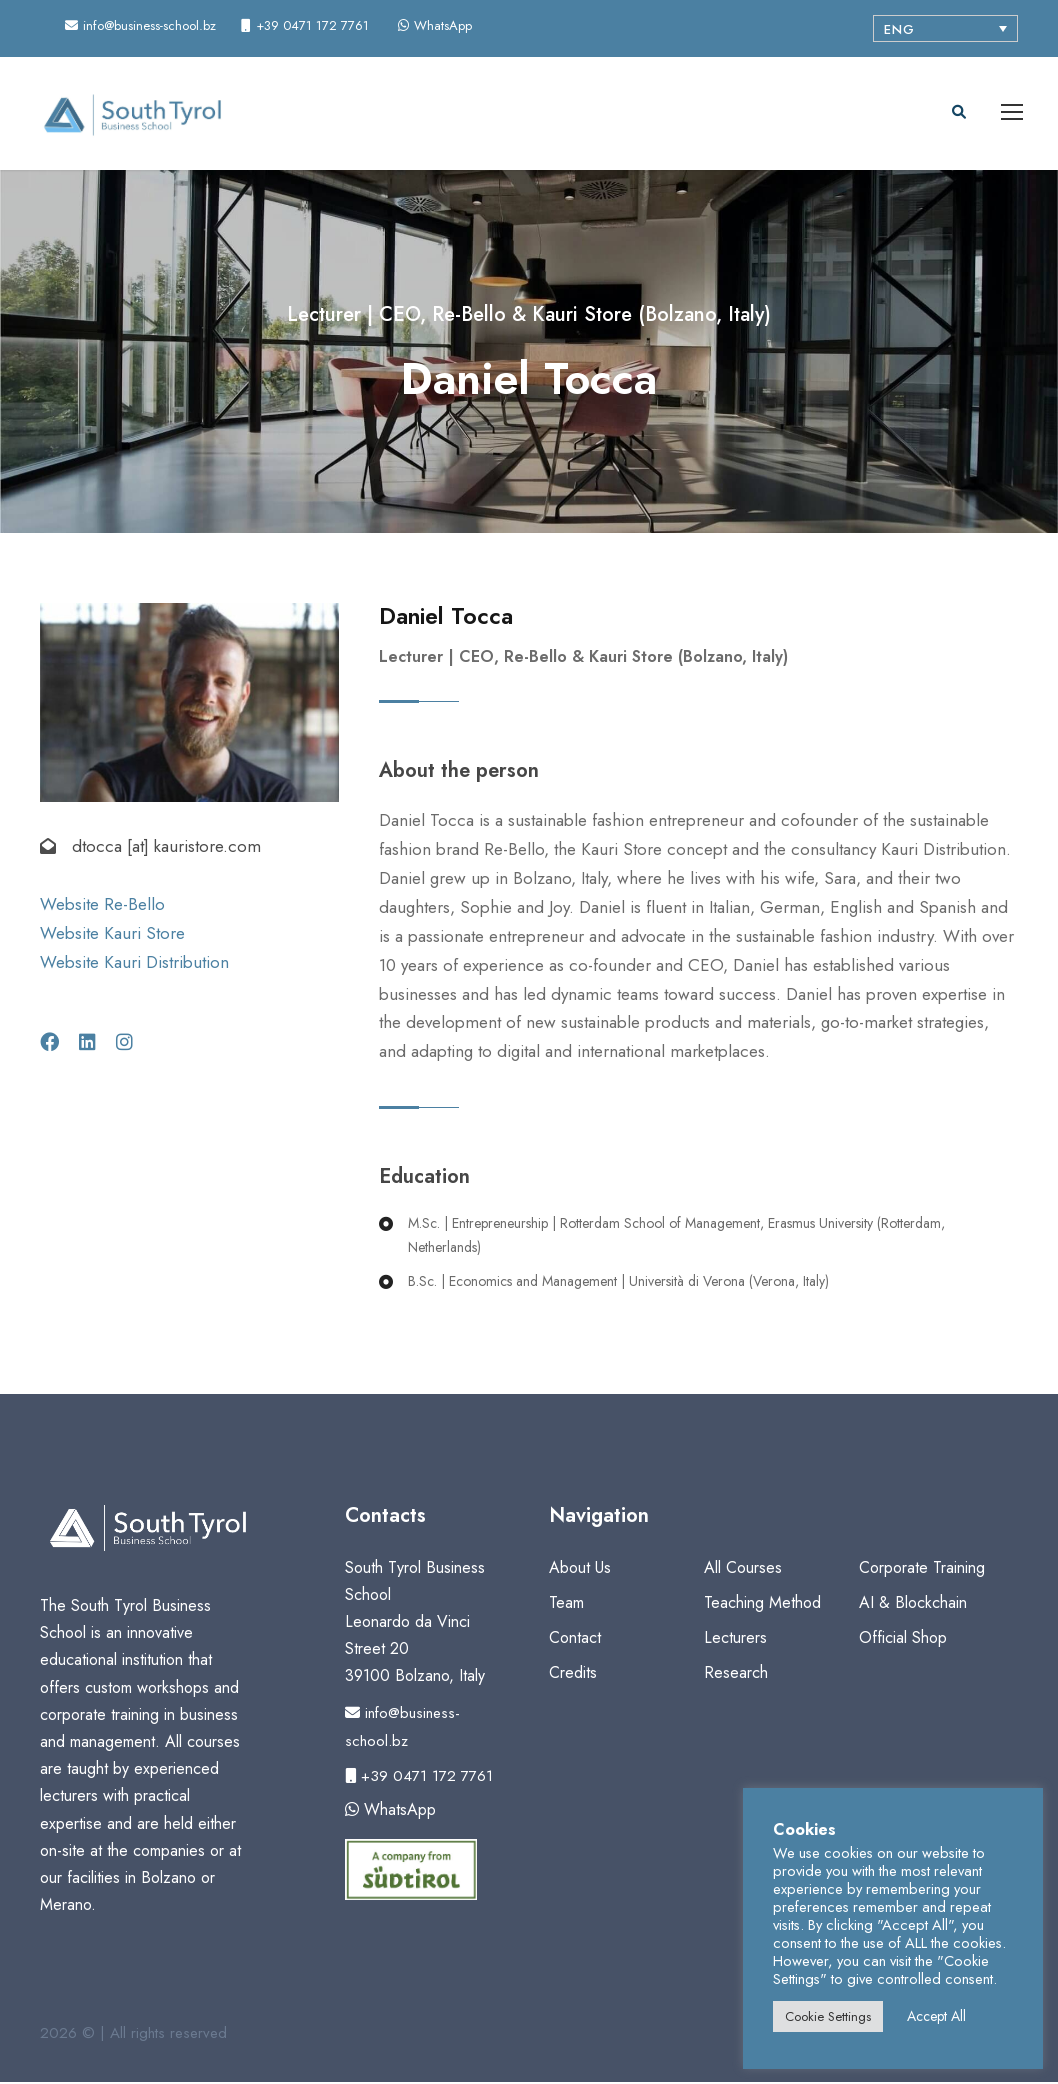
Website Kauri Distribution (134, 964)
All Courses (743, 1568)
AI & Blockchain (913, 1603)
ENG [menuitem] (899, 29)
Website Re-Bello (102, 906)
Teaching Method (762, 1603)
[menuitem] (945, 28)
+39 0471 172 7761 (419, 1777)
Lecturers (735, 1639)
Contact (575, 1639)
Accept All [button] (936, 2016)
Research (736, 1674)
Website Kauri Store (112, 935)
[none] (945, 28)
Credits (573, 1674)
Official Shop (903, 1639)
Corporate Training (922, 1568)
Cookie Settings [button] (828, 2016)
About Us (580, 1568)
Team (566, 1603)
